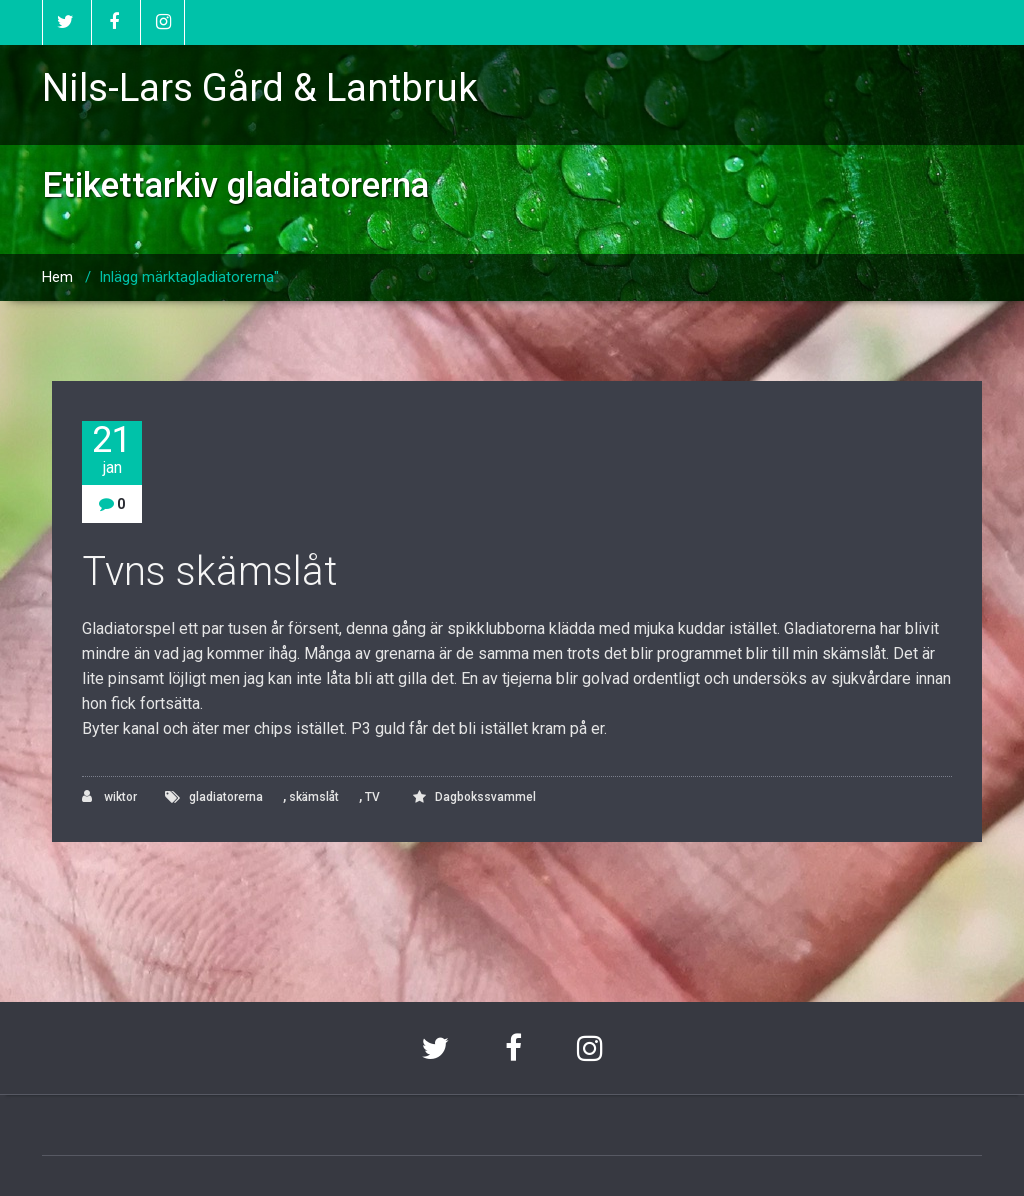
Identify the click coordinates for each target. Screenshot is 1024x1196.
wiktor (109, 796)
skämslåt (314, 797)
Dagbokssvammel (485, 797)
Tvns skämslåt (210, 571)
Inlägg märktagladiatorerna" (189, 277)
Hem (57, 277)
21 (112, 449)
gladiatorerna (226, 797)
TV (372, 797)
